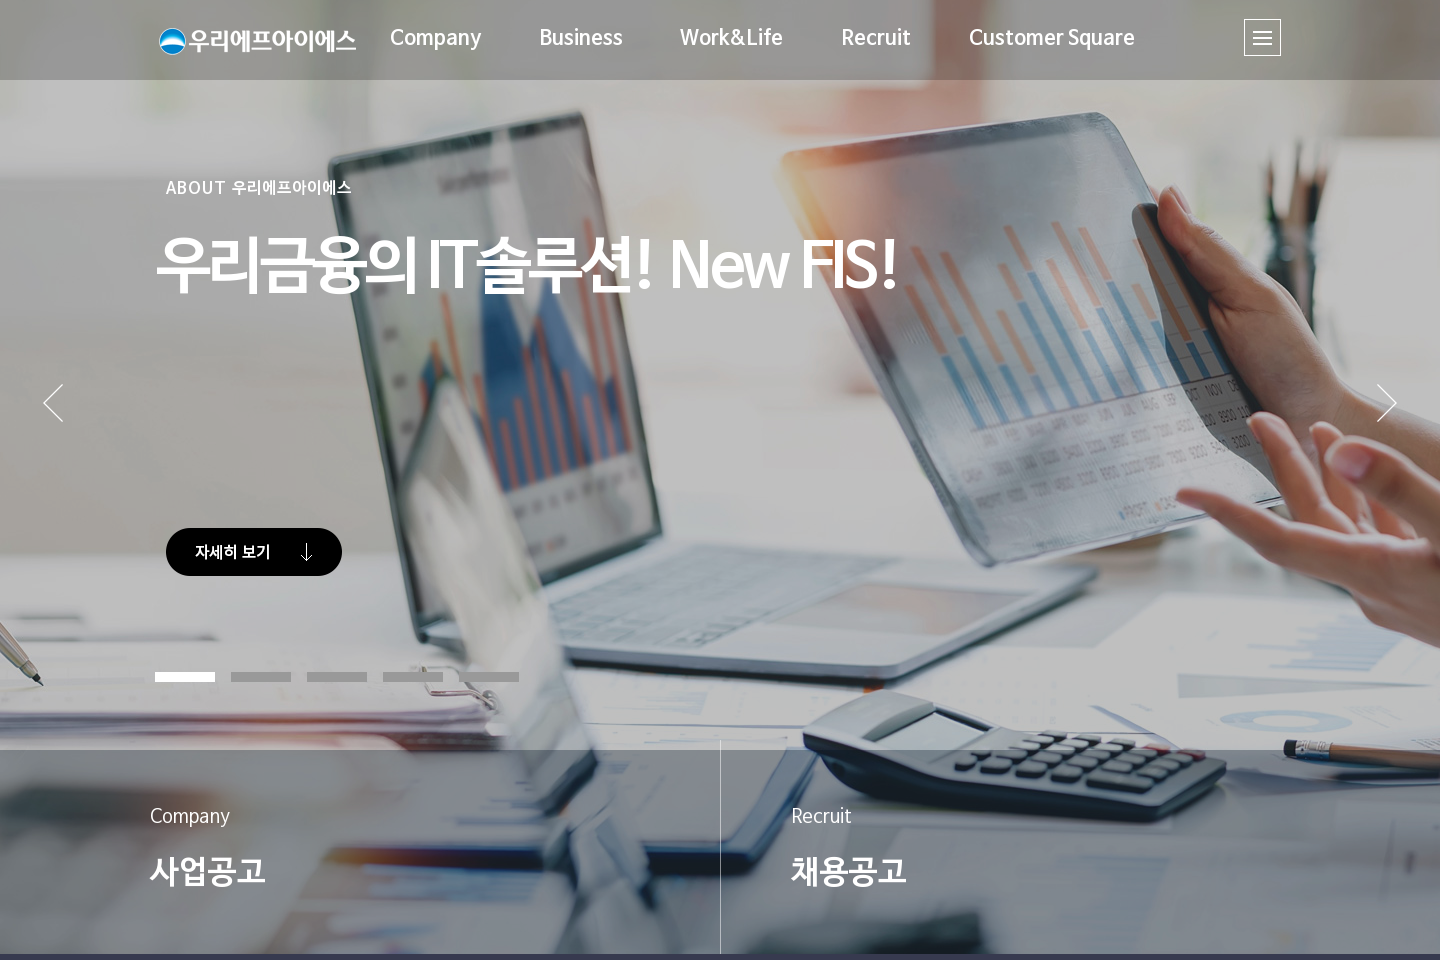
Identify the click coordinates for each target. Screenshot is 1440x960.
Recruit (874, 39)
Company (434, 39)
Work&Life (730, 39)
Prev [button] (83, 424)
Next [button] (1387, 424)
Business (579, 39)
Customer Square (1050, 39)
